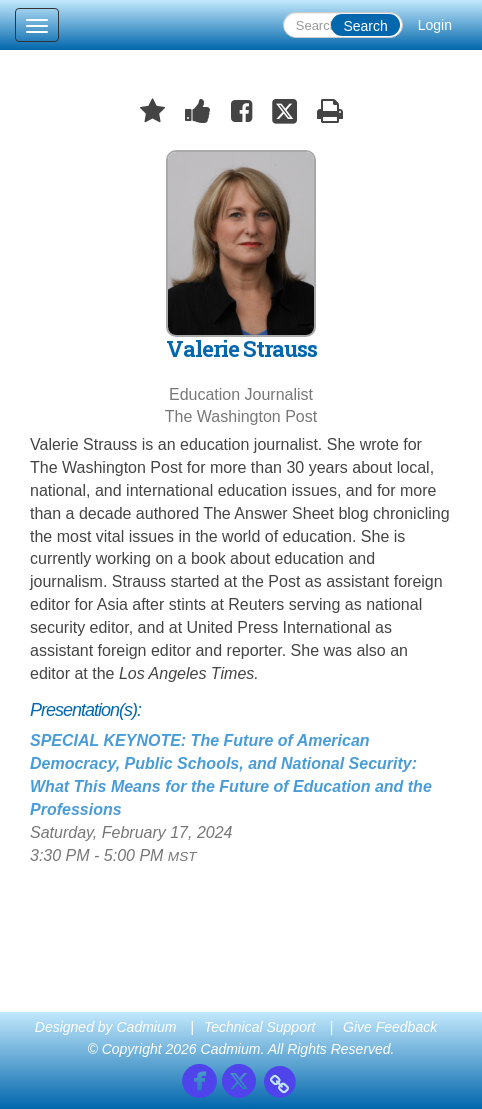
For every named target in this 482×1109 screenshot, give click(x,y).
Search (365, 26)
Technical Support (260, 1027)
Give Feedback (390, 1027)
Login (435, 25)
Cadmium (147, 1027)
